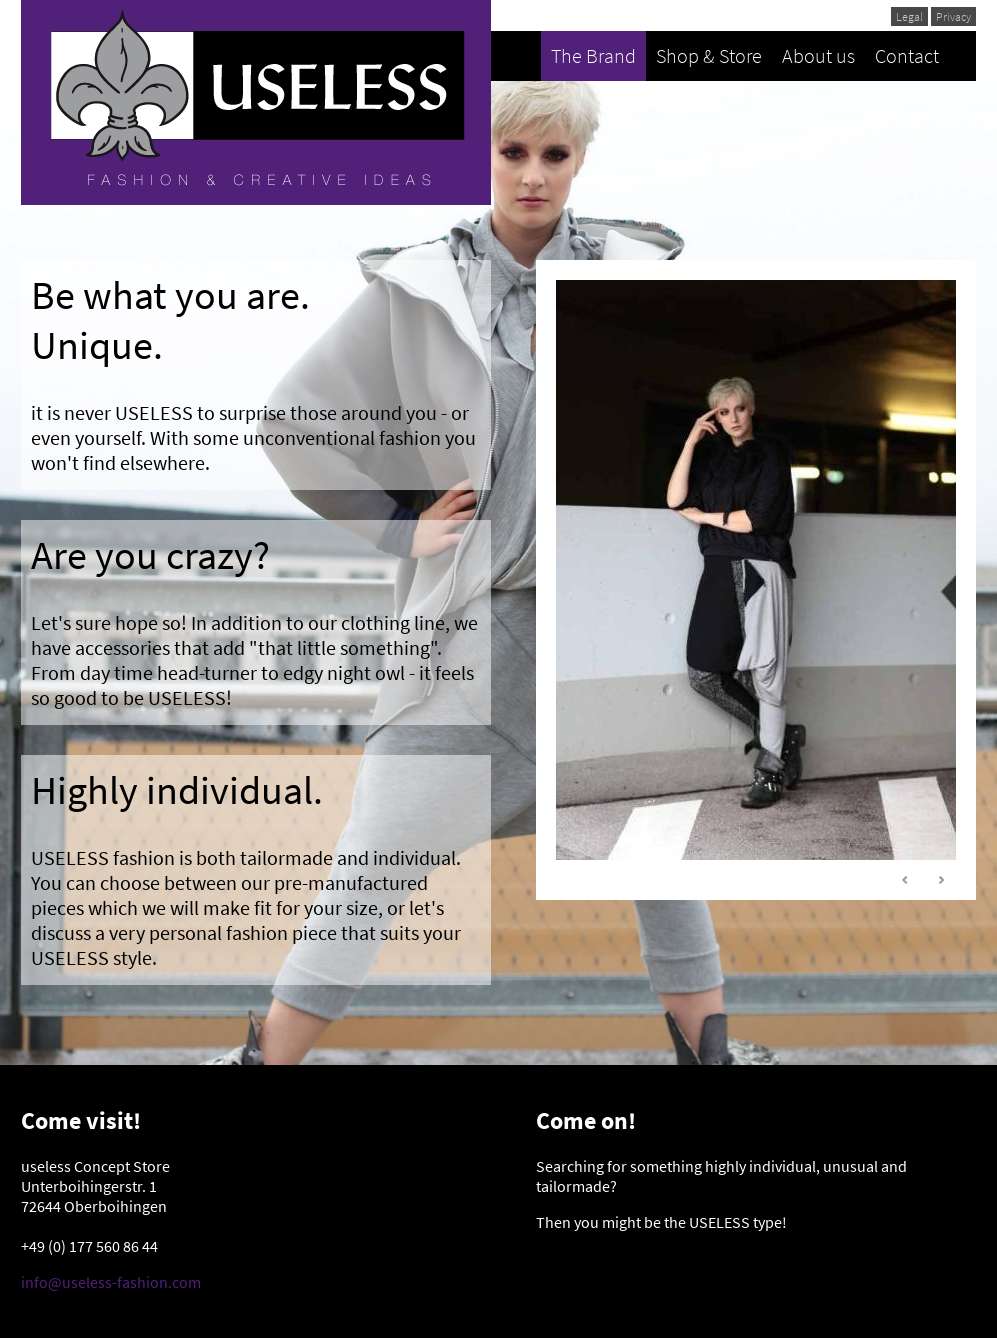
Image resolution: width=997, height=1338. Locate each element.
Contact (907, 55)
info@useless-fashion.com (111, 1282)
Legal (909, 16)
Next (941, 880)
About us (818, 55)
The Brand (593, 55)
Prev (906, 880)
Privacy (953, 16)
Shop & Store (709, 55)
